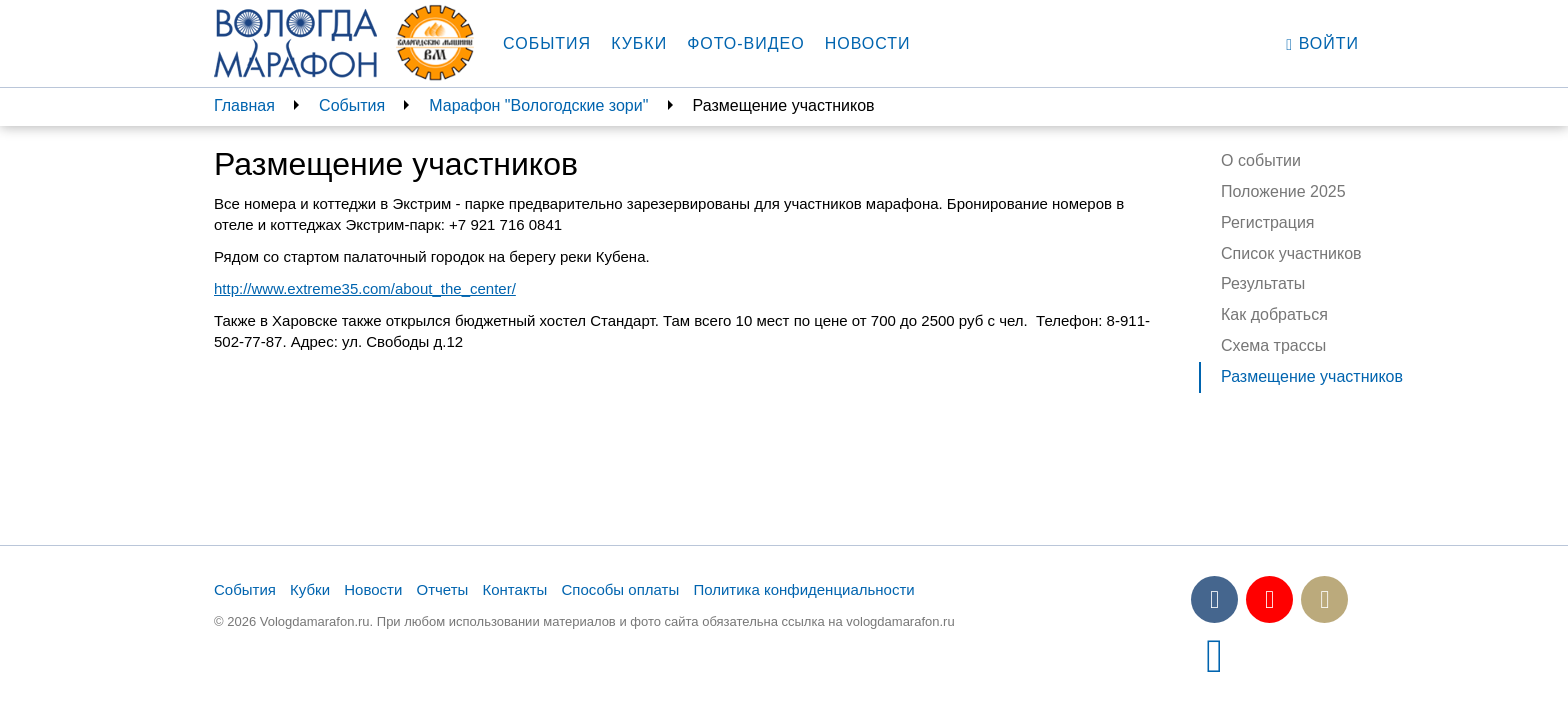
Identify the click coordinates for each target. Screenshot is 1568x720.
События (547, 43)
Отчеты (442, 589)
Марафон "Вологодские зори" (538, 105)
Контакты (515, 589)
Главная (244, 105)
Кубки (639, 43)
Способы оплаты (620, 589)
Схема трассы (1273, 345)
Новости (868, 43)
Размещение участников (1312, 376)
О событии (1261, 160)
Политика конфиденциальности (803, 589)
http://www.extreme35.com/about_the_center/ (365, 288)
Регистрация (1268, 222)
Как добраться (1274, 314)
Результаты (1263, 283)
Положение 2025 (1283, 191)
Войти (1322, 44)
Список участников (1291, 253)
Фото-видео (746, 43)
